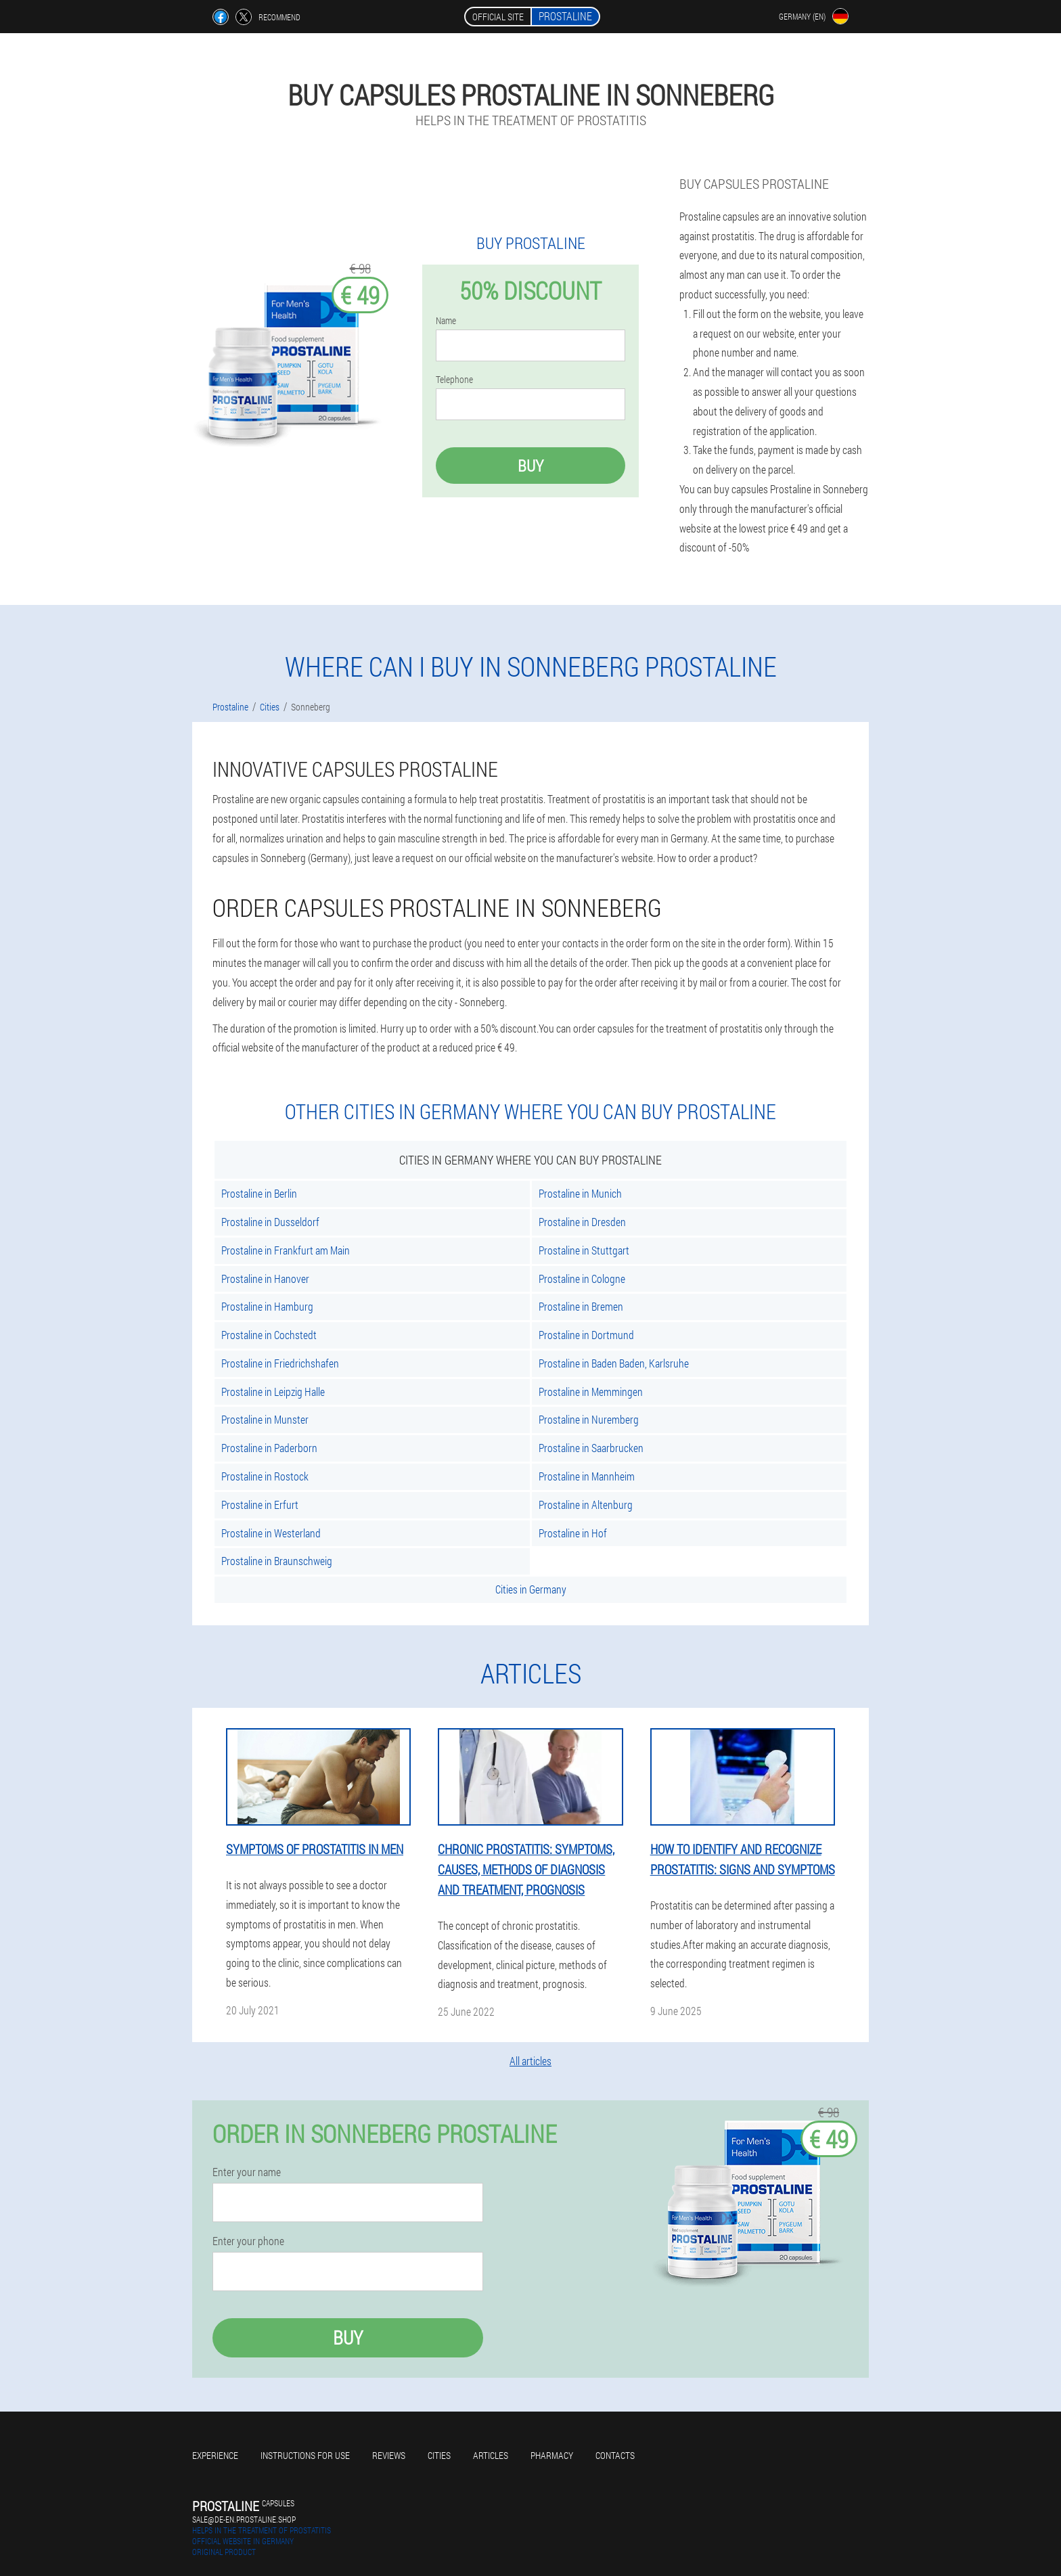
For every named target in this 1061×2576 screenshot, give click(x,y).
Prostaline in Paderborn (269, 1448)
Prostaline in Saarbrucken (591, 1448)
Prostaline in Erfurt (259, 1504)
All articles (530, 2061)
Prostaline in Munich (580, 1193)
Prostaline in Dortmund (586, 1335)
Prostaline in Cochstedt (269, 1335)
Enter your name (246, 2172)
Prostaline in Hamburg (267, 1306)
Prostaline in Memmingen (591, 1391)
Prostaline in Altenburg (586, 1504)
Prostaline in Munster (265, 1419)
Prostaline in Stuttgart (584, 1250)
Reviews (388, 2455)
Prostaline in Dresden (582, 1222)
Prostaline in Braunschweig (276, 1561)
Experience (215, 2455)
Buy (530, 465)
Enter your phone (248, 2241)
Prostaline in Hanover (265, 1278)
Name (446, 320)
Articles (490, 2455)
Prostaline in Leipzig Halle (273, 1391)
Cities (439, 2455)
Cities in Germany (530, 1589)
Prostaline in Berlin (259, 1193)
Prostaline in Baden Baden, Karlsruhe (614, 1363)
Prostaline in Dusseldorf (270, 1222)
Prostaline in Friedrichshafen (280, 1363)
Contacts (615, 2455)
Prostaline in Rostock (265, 1476)
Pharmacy (551, 2455)
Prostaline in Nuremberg (589, 1419)
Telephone (454, 379)
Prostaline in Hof (573, 1533)
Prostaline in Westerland (271, 1533)
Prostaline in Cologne (582, 1278)
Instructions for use (305, 2455)
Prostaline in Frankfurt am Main (285, 1250)
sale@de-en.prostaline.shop (244, 2519)
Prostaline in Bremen (581, 1306)
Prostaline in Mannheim (587, 1476)
